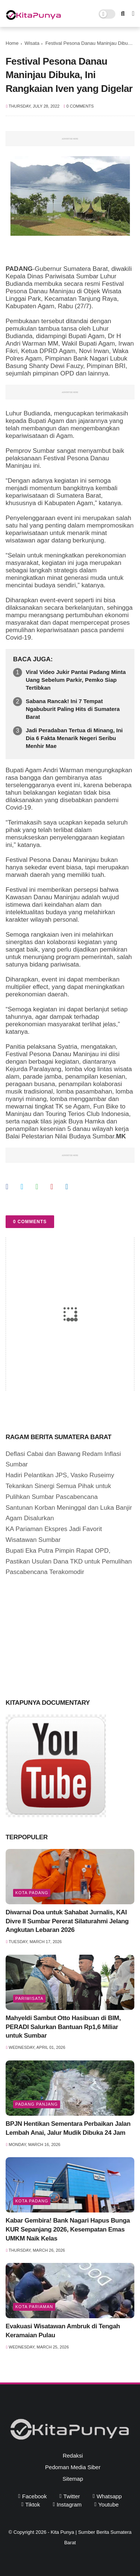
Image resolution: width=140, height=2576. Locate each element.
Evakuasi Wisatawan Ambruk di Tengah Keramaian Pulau (63, 2331)
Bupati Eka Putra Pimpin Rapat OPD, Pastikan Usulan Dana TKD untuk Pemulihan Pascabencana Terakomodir (69, 1561)
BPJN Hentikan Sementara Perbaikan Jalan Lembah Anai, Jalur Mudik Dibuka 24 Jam (68, 2128)
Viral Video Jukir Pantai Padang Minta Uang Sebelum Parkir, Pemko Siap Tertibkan (76, 680)
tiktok (32, 2504)
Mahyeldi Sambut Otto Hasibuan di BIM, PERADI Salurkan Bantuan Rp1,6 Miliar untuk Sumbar (63, 2027)
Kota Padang (31, 1892)
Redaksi (73, 2455)
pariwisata (29, 1998)
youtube (108, 2504)
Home (12, 43)
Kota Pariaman (34, 2306)
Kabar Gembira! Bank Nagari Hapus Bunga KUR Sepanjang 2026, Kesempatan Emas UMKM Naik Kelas (68, 2229)
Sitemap (72, 2479)
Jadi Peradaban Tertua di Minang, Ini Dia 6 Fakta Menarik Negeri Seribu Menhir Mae (74, 738)
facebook (34, 2496)
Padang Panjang (36, 2104)
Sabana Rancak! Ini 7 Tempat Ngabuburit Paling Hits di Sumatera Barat (73, 709)
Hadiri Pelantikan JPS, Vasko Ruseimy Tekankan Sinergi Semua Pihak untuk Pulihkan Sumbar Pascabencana (60, 1486)
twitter (71, 2496)
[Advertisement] (62, 1635)
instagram (69, 2504)
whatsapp (109, 2496)
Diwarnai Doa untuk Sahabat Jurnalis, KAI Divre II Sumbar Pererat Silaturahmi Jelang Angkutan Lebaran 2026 (67, 1921)
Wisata (32, 43)
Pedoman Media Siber (72, 2467)
